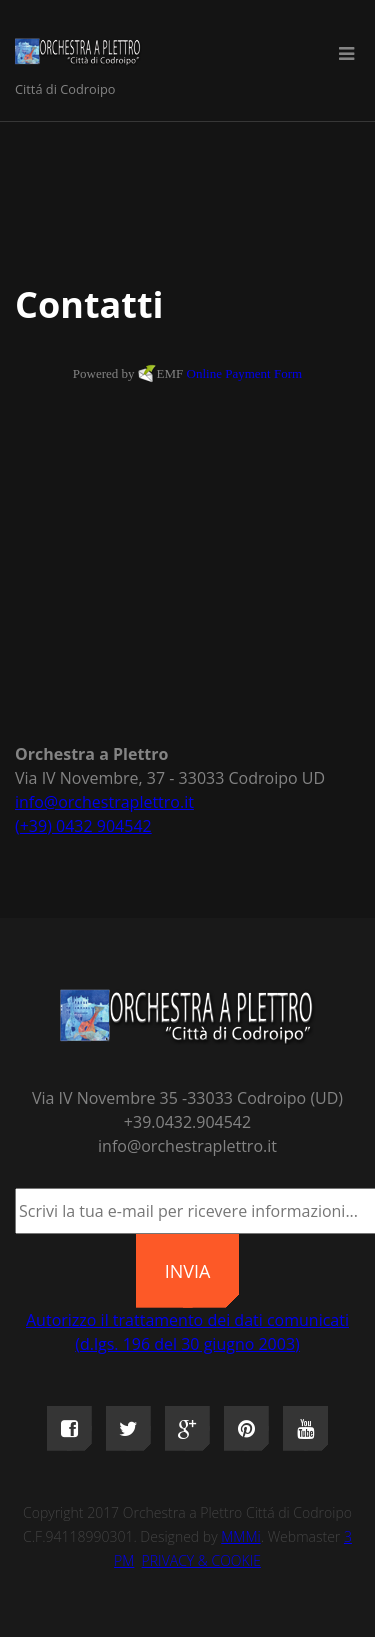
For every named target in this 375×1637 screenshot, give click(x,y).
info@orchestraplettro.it (104, 802)
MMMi (240, 1536)
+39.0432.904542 (187, 1122)
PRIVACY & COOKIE (201, 1560)
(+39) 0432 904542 (83, 826)
